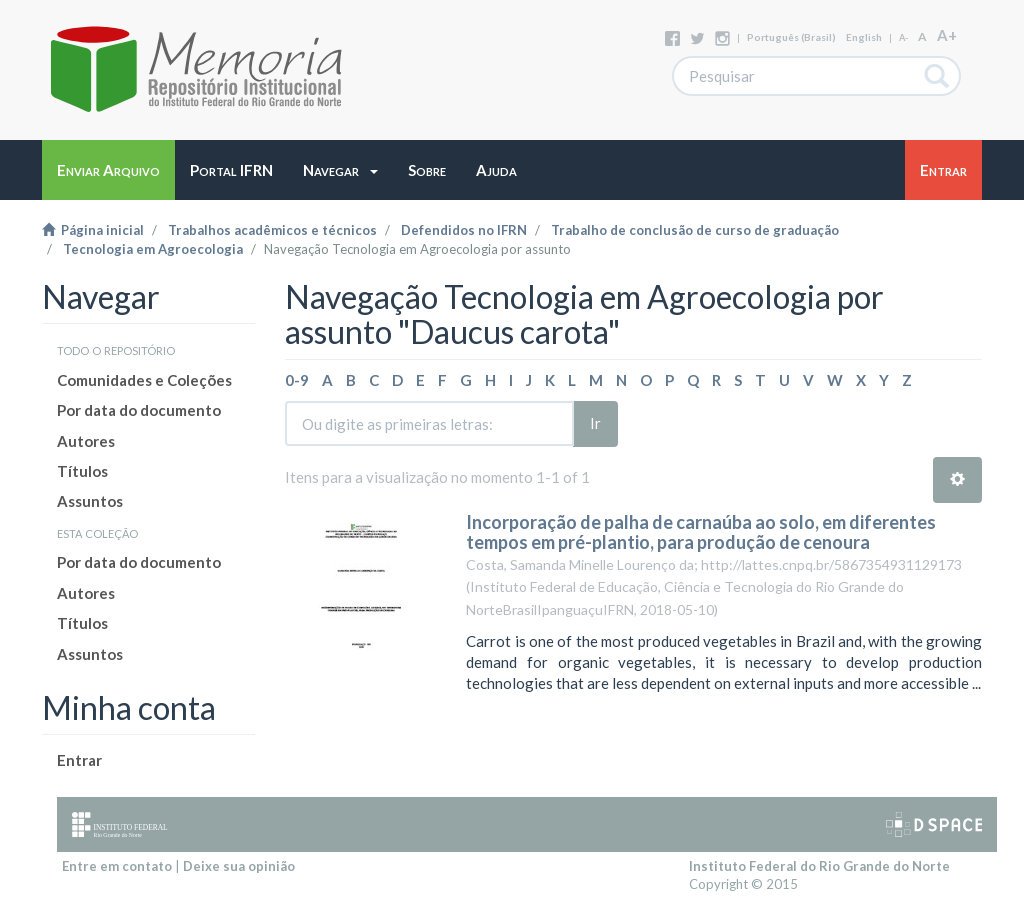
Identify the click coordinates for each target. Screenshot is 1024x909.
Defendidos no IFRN (464, 230)
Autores (86, 441)
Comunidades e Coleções (144, 380)
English (864, 37)
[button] (340, 170)
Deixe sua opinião (239, 866)
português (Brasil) (791, 37)
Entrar (79, 760)
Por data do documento (139, 410)
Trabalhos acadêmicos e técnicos (272, 230)
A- (903, 37)
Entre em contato (117, 866)
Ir (595, 423)
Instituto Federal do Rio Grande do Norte (819, 866)
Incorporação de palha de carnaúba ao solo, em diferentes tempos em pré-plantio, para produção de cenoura (701, 532)
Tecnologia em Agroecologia (153, 249)
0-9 (297, 380)
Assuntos (90, 501)
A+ (947, 35)
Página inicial (93, 230)
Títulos (82, 471)
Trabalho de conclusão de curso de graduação (695, 230)
